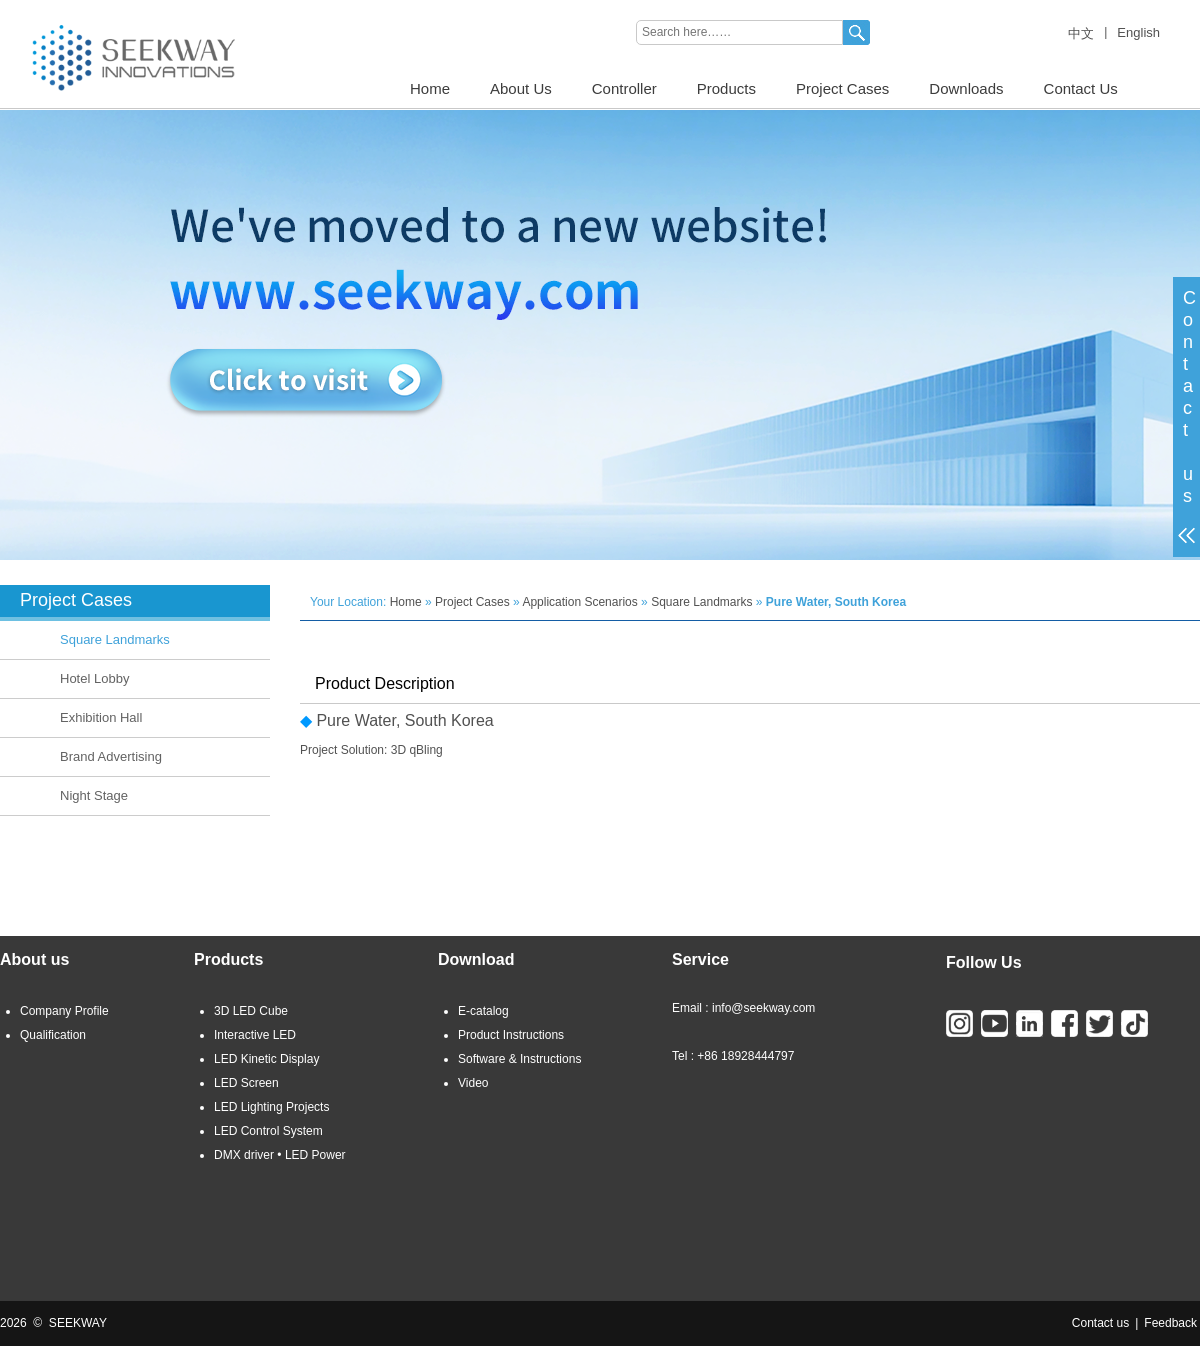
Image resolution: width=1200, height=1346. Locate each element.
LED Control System (268, 1131)
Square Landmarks (115, 639)
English (1138, 32)
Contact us (1100, 1323)
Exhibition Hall (101, 717)
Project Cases (842, 88)
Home (430, 88)
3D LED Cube (251, 1011)
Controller (624, 88)
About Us (521, 88)
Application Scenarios (579, 602)
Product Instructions (511, 1035)
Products (726, 88)
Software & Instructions (519, 1059)
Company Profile (64, 1011)
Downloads (966, 88)
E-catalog (483, 1011)
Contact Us (1081, 88)
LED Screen (246, 1083)
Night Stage (94, 795)
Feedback (1170, 1323)
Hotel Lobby (94, 678)
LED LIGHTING (41, 7)
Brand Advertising (111, 756)
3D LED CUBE (137, 7)
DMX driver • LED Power (280, 1155)
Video (473, 1083)
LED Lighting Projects (271, 1107)
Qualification (53, 1035)
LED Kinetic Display (266, 1059)
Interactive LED (255, 1035)
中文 (1081, 33)
